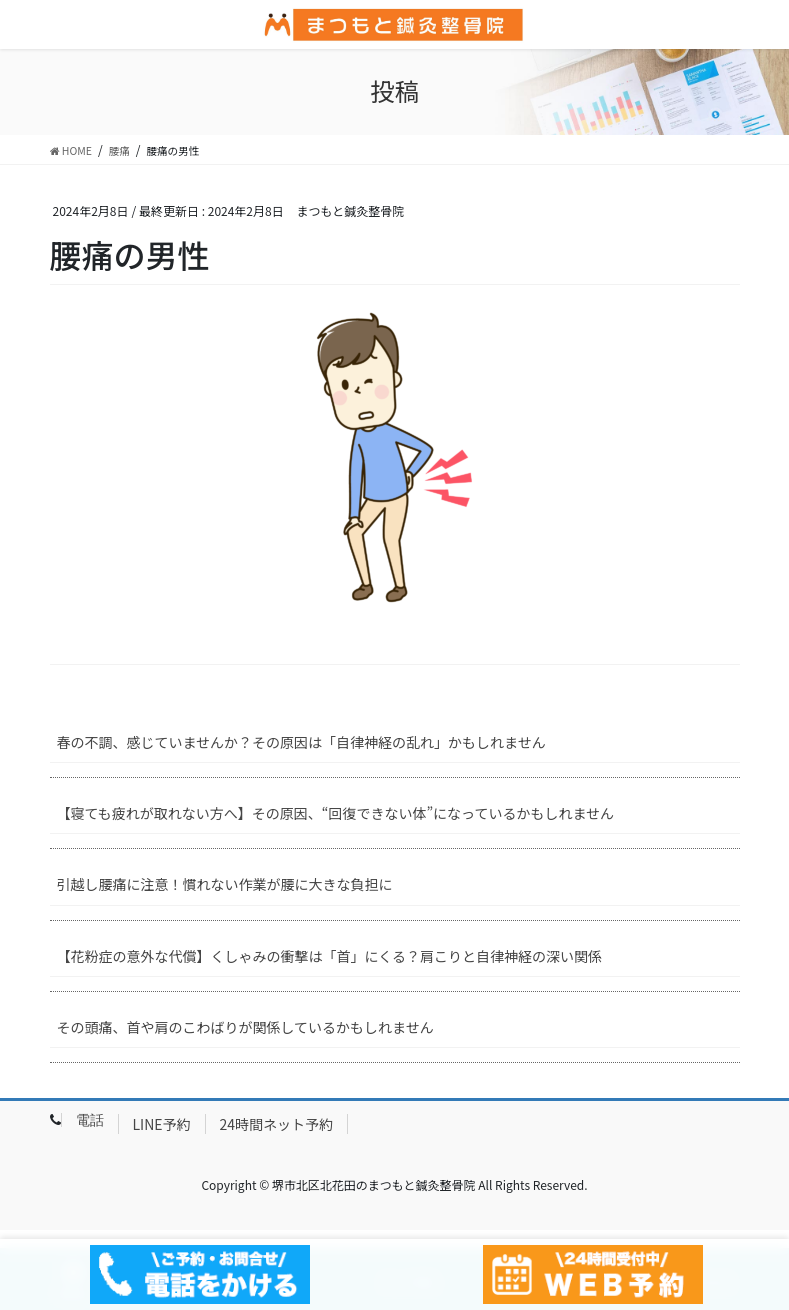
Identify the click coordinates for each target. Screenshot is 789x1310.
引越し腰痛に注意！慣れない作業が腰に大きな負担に (225, 884)
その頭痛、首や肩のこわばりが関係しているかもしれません (245, 1027)
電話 (90, 1120)
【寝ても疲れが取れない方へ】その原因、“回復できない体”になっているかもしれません (335, 813)
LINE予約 (162, 1124)
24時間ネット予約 (277, 1124)
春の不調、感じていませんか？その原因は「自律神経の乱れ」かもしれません (301, 742)
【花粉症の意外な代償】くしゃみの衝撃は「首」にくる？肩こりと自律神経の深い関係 (329, 956)
